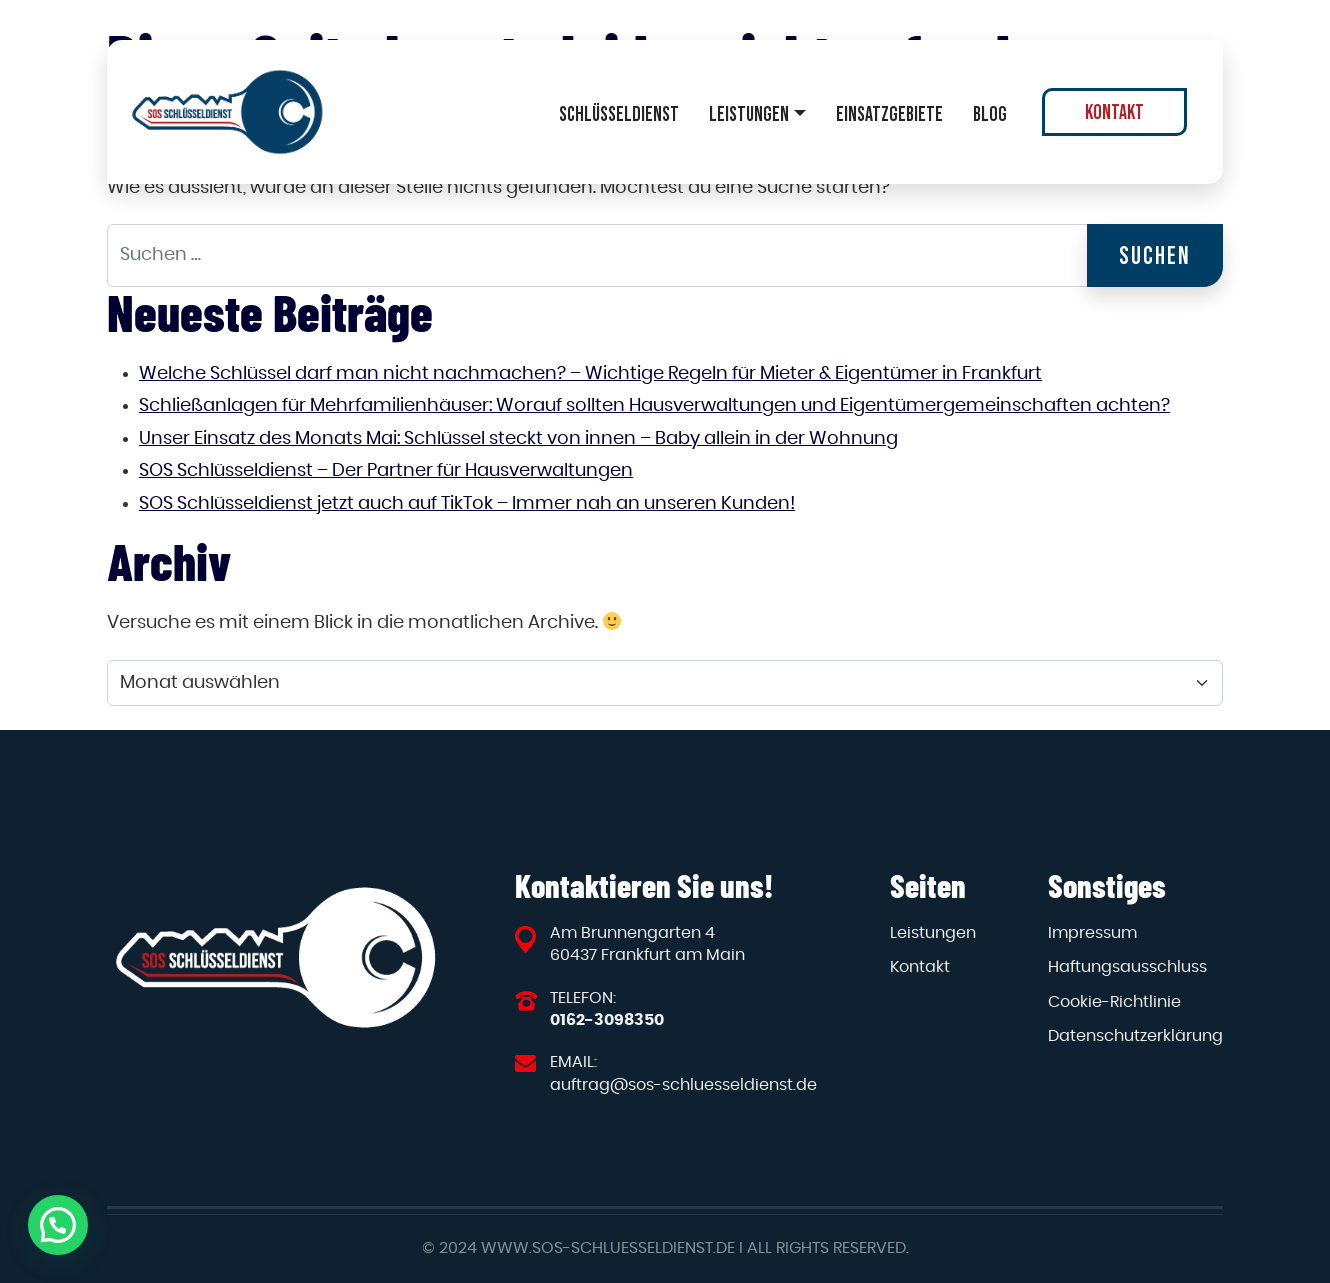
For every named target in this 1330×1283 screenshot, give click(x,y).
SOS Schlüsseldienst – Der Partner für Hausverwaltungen (386, 471)
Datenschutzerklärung (1135, 1036)
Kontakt (1114, 112)
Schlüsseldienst (619, 114)
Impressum (1092, 933)
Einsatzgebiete (889, 114)
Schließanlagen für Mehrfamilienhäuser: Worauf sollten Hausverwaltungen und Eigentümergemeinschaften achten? (654, 406)
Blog (990, 114)
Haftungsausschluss (1127, 967)
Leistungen (749, 114)
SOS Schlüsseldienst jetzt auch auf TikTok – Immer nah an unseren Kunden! (467, 504)
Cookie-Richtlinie (1114, 1002)
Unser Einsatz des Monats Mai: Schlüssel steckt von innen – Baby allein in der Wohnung (518, 439)
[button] (58, 1225)
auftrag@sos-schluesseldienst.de (683, 1085)
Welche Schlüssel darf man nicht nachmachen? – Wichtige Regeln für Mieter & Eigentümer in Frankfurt (590, 374)
